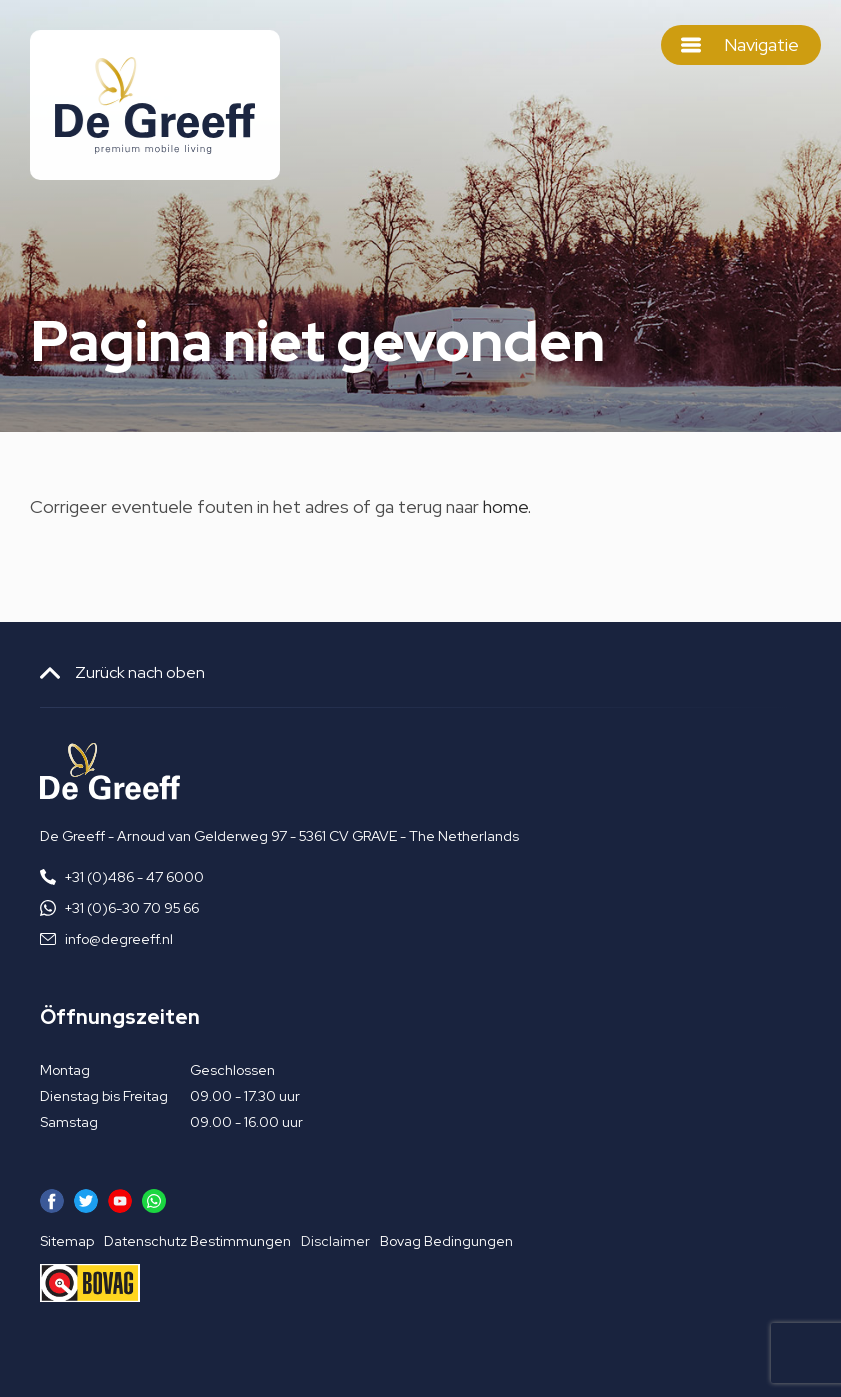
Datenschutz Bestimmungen (197, 1241)
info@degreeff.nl (119, 939)
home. (507, 506)
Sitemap (67, 1241)
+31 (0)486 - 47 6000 (134, 877)
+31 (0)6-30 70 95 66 (132, 908)
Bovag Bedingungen (446, 1241)
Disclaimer (335, 1241)
